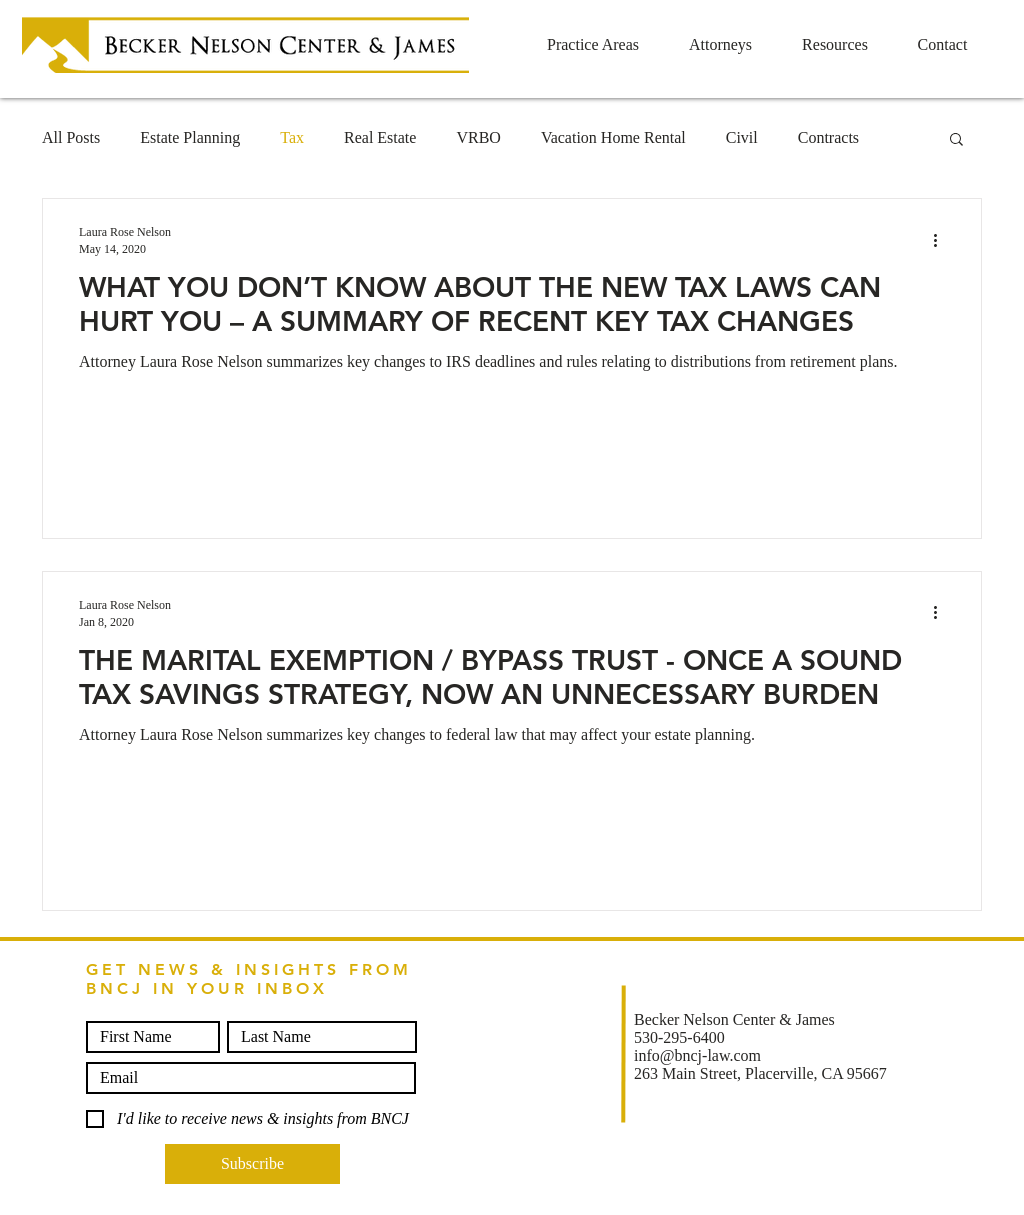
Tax (292, 137)
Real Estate (380, 137)
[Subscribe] (252, 1164)
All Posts (71, 137)
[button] (956, 140)
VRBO (478, 137)
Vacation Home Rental (613, 137)
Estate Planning (190, 137)
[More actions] (942, 240)
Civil (742, 137)
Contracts (828, 137)
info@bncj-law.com (697, 1055)
